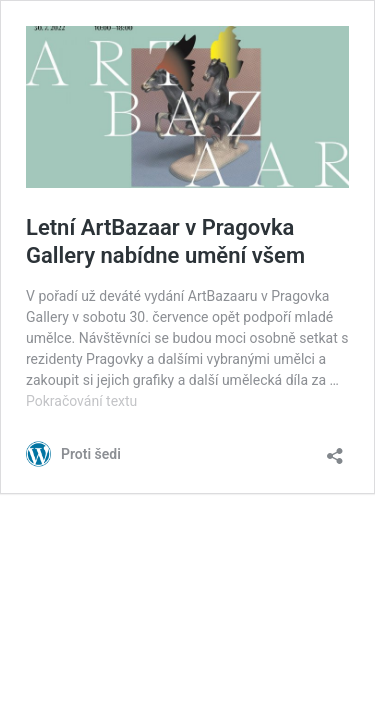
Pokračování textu (81, 401)
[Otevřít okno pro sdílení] (335, 449)
